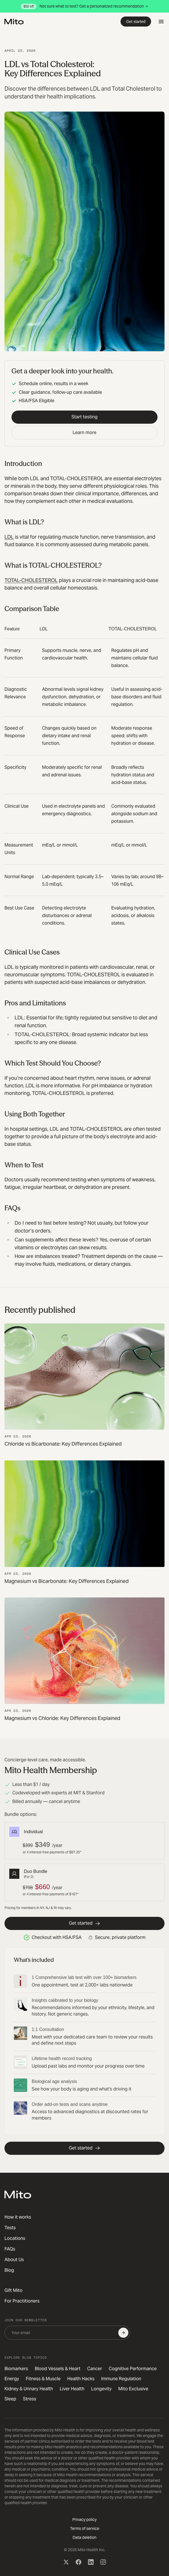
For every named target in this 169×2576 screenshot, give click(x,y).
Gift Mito (13, 2290)
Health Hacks (80, 2379)
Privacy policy (84, 2519)
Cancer (94, 2369)
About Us (14, 2259)
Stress (29, 2399)
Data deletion (84, 2537)
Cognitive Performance (133, 2369)
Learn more (84, 432)
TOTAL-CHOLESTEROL (31, 580)
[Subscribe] (123, 2333)
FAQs (9, 2249)
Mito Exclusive (133, 2389)
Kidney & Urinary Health (28, 2389)
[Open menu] (161, 21)
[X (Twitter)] (66, 2562)
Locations (14, 2238)
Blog (9, 2270)
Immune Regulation (121, 2379)
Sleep (10, 2399)
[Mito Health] (17, 2194)
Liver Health (72, 2389)
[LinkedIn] (91, 2562)
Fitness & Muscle (43, 2379)
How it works (17, 2217)
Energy (11, 2379)
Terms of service (84, 2528)
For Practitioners (22, 2301)
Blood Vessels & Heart (57, 2369)
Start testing (84, 417)
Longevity (101, 2389)
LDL (9, 537)
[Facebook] (78, 2562)
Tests (10, 2228)
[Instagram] (103, 2562)
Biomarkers (16, 2369)
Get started (135, 21)
